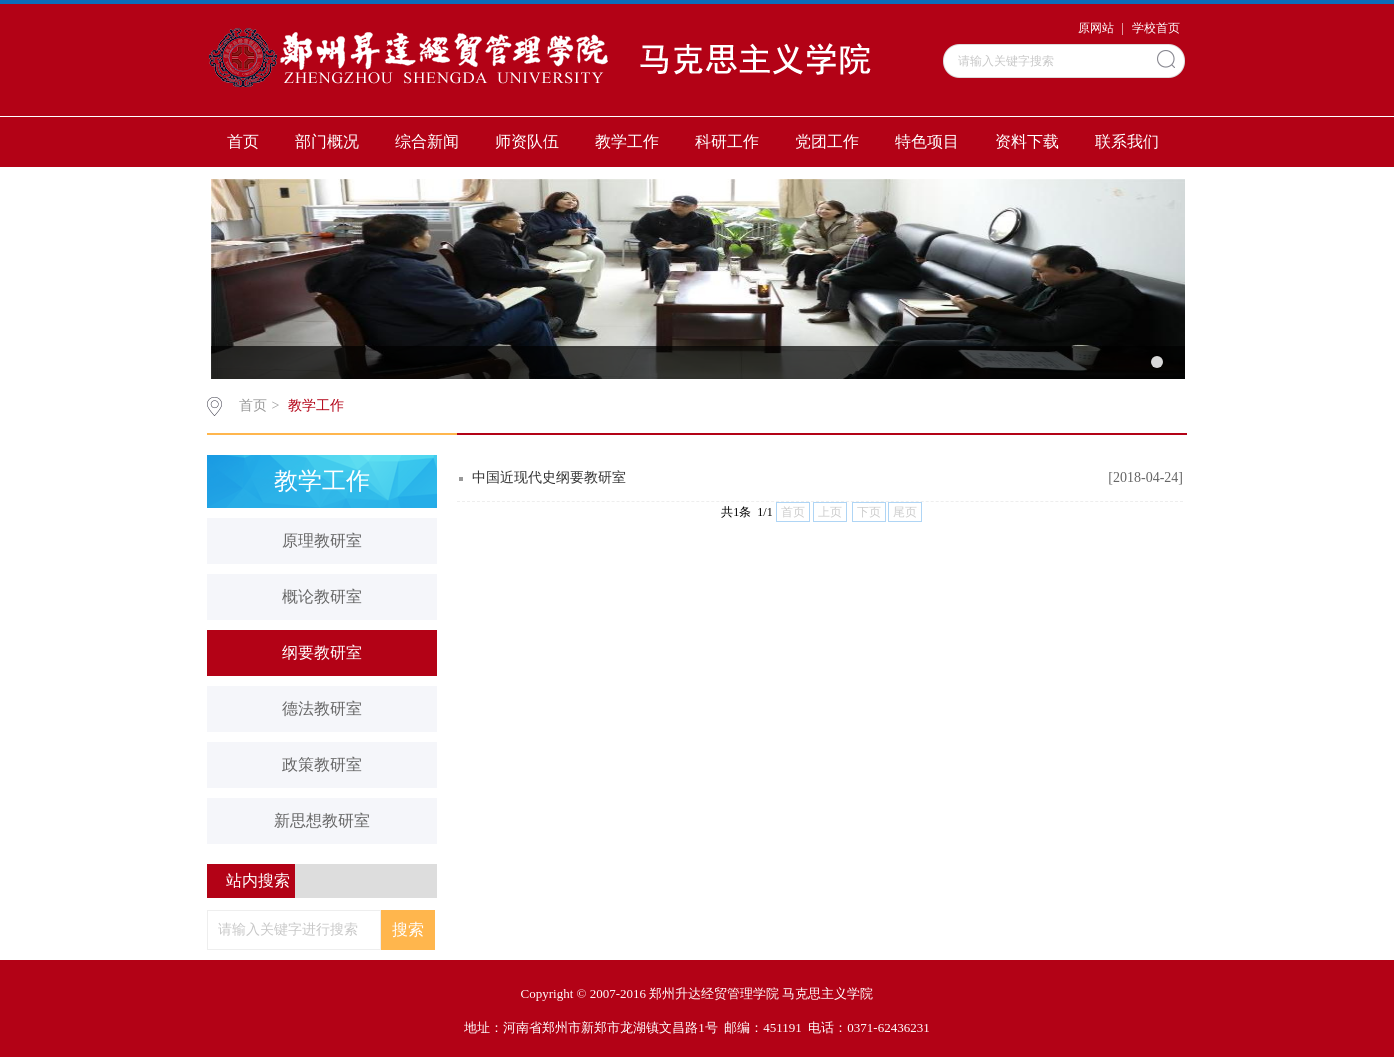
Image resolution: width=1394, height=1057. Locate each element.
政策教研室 (322, 764)
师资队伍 (527, 141)
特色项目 (927, 141)
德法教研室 (322, 708)
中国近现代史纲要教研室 (549, 477)
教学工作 (627, 141)
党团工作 (827, 141)
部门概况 (327, 141)
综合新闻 (427, 141)
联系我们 (1127, 141)
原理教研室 (322, 540)
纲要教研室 (322, 652)
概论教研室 (322, 596)
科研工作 (727, 141)
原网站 (1096, 28)
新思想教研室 (322, 820)
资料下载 (1027, 141)
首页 (243, 141)
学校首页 (1156, 28)
